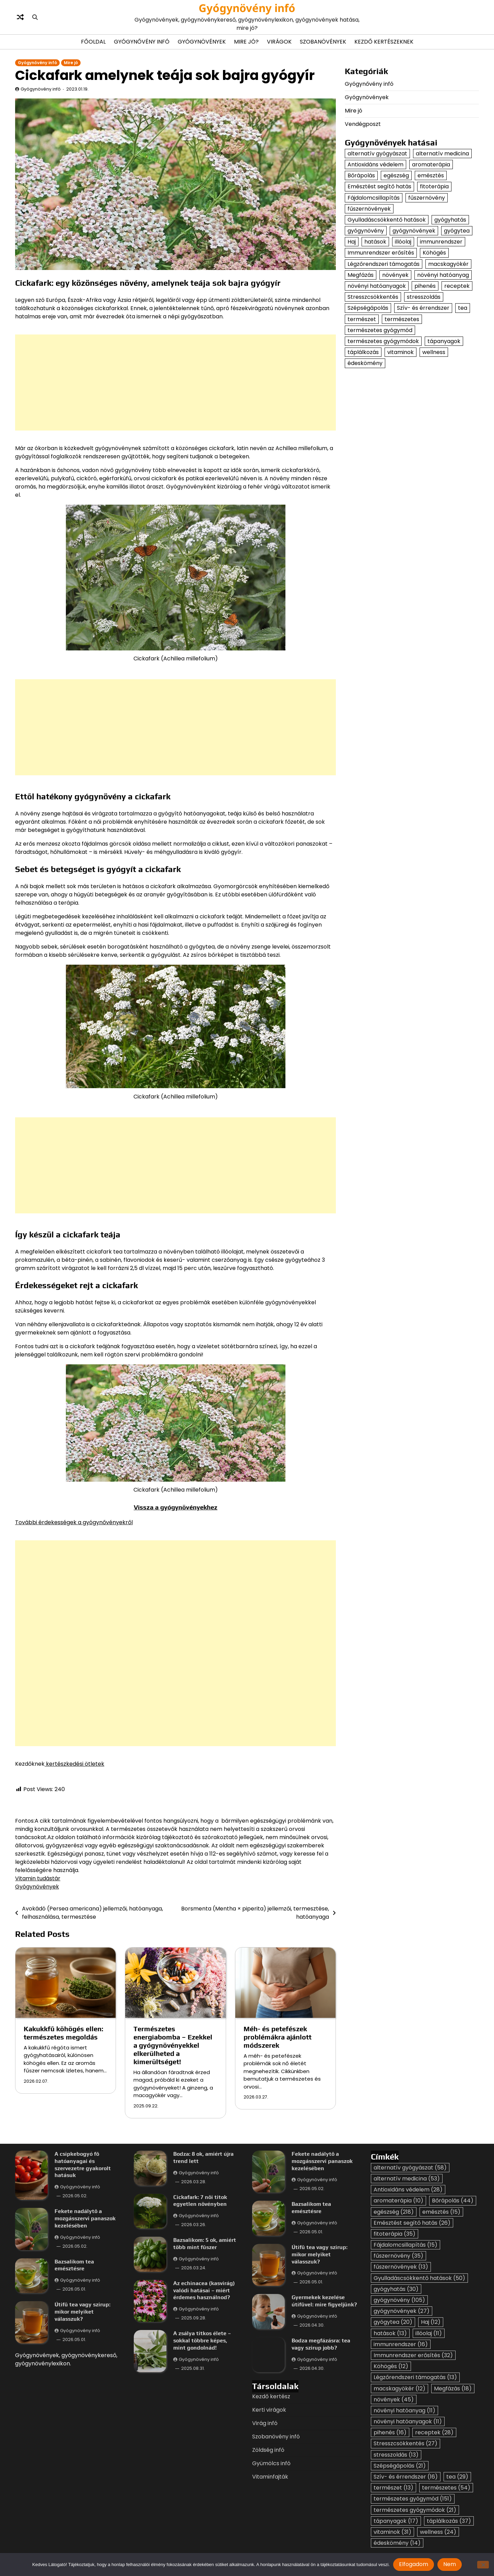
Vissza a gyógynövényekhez (175, 1507)
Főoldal (93, 42)
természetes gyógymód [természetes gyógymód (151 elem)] (380, 330)
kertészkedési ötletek (74, 1764)
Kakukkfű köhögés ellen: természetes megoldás (63, 2033)
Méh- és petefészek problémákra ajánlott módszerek (277, 2037)
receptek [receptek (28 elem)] (457, 286)
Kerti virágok (269, 2410)
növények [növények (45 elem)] (395, 275)
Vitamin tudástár (37, 1878)
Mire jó (71, 63)
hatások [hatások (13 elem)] (375, 242)
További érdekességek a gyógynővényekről (74, 1522)
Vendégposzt (363, 124)
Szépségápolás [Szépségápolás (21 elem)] (368, 308)
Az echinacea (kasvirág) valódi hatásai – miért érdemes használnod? (204, 2290)
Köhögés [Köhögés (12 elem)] (434, 253)
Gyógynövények (202, 42)
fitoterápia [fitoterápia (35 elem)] (434, 186)
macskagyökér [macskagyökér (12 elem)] (448, 264)
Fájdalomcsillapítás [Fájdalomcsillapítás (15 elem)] (374, 198)
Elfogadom (413, 2564)
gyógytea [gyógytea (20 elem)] (457, 231)
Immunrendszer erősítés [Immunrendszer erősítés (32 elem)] (381, 253)
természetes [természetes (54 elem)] (402, 319)
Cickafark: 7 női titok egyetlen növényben (200, 2200)
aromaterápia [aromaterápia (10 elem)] (431, 164)
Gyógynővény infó (141, 42)
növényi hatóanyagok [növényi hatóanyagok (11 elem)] (377, 286)
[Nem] (483, 2564)
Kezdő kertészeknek (383, 42)
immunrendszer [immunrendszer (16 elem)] (441, 242)
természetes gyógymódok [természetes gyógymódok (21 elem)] (383, 341)
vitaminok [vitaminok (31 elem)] (400, 352)
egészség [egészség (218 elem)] (396, 175)
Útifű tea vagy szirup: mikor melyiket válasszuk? (82, 2311)
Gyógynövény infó (247, 8)
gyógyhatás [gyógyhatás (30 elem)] (450, 220)
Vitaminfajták (270, 2477)
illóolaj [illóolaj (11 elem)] (403, 242)
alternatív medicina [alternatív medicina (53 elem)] (442, 153)
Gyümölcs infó (271, 2463)
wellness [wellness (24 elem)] (433, 352)
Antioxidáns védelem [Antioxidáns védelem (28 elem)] (375, 164)
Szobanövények (323, 42)
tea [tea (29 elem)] (462, 308)
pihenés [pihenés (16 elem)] (425, 286)
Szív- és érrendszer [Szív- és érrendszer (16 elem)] (423, 308)
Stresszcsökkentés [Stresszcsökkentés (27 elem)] (373, 297)
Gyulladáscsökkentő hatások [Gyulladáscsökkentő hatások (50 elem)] (387, 220)
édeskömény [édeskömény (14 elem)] (365, 363)
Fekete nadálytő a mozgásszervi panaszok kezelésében (85, 2218)
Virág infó (265, 2423)
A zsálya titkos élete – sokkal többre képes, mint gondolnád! (202, 2340)
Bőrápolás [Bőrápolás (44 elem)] (361, 175)
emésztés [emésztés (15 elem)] (430, 175)
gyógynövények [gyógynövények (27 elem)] (413, 231)
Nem (449, 2564)
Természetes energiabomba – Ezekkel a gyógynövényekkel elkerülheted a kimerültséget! (172, 2045)
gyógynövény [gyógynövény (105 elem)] (366, 231)
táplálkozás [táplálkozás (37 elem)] (363, 352)
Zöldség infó (268, 2450)
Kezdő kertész (271, 2396)
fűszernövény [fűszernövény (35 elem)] (426, 198)
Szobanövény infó (276, 2436)
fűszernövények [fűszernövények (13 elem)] (369, 209)
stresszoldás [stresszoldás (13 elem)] (423, 297)
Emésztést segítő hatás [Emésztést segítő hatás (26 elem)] (379, 186)
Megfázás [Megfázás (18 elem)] (361, 275)
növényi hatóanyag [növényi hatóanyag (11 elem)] (443, 275)
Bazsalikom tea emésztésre (74, 2265)
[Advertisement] (221, 382)
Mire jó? (246, 42)
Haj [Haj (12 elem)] (352, 242)
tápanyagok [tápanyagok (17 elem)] (443, 341)
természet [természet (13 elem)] (362, 319)
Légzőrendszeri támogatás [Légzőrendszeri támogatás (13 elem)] (384, 264)
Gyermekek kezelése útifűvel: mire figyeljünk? (324, 2301)
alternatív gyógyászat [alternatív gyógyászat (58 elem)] (377, 153)
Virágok (279, 42)
